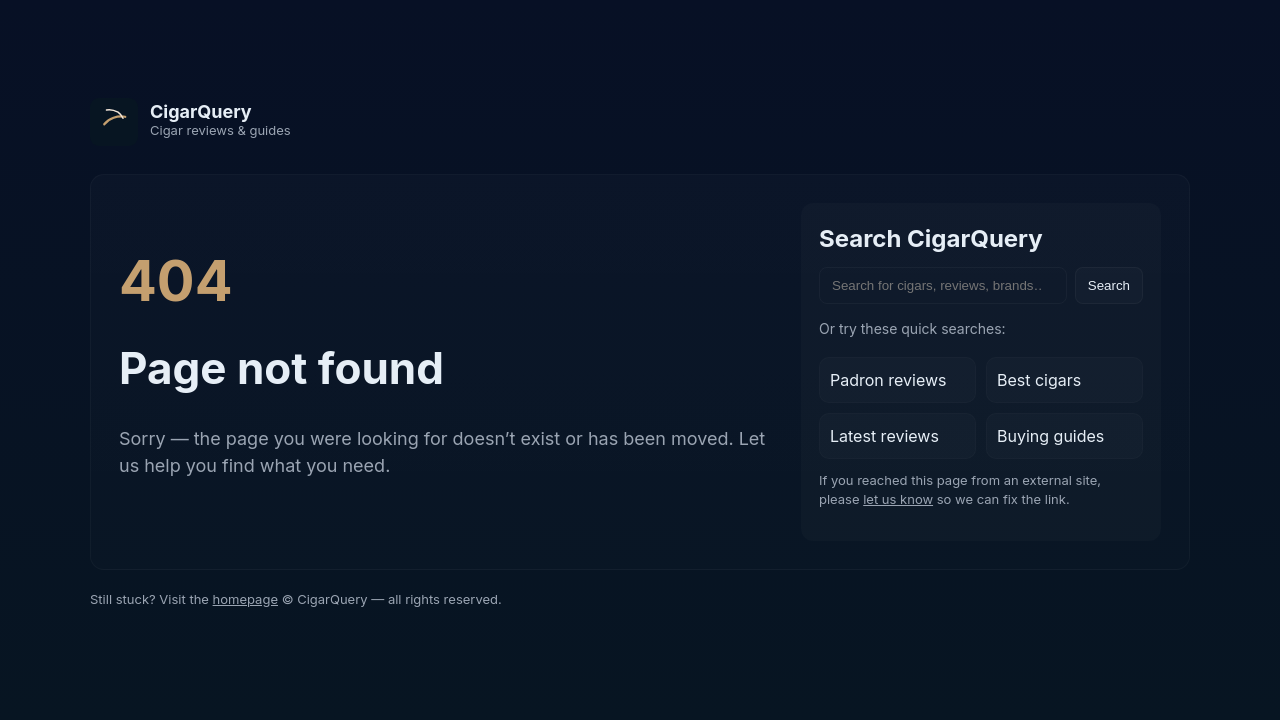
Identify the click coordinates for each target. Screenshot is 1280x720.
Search (1109, 285)
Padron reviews (888, 380)
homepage (245, 599)
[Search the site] (943, 285)
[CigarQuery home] (190, 122)
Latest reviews (884, 436)
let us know (898, 499)
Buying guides (1050, 436)
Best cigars (1039, 380)
